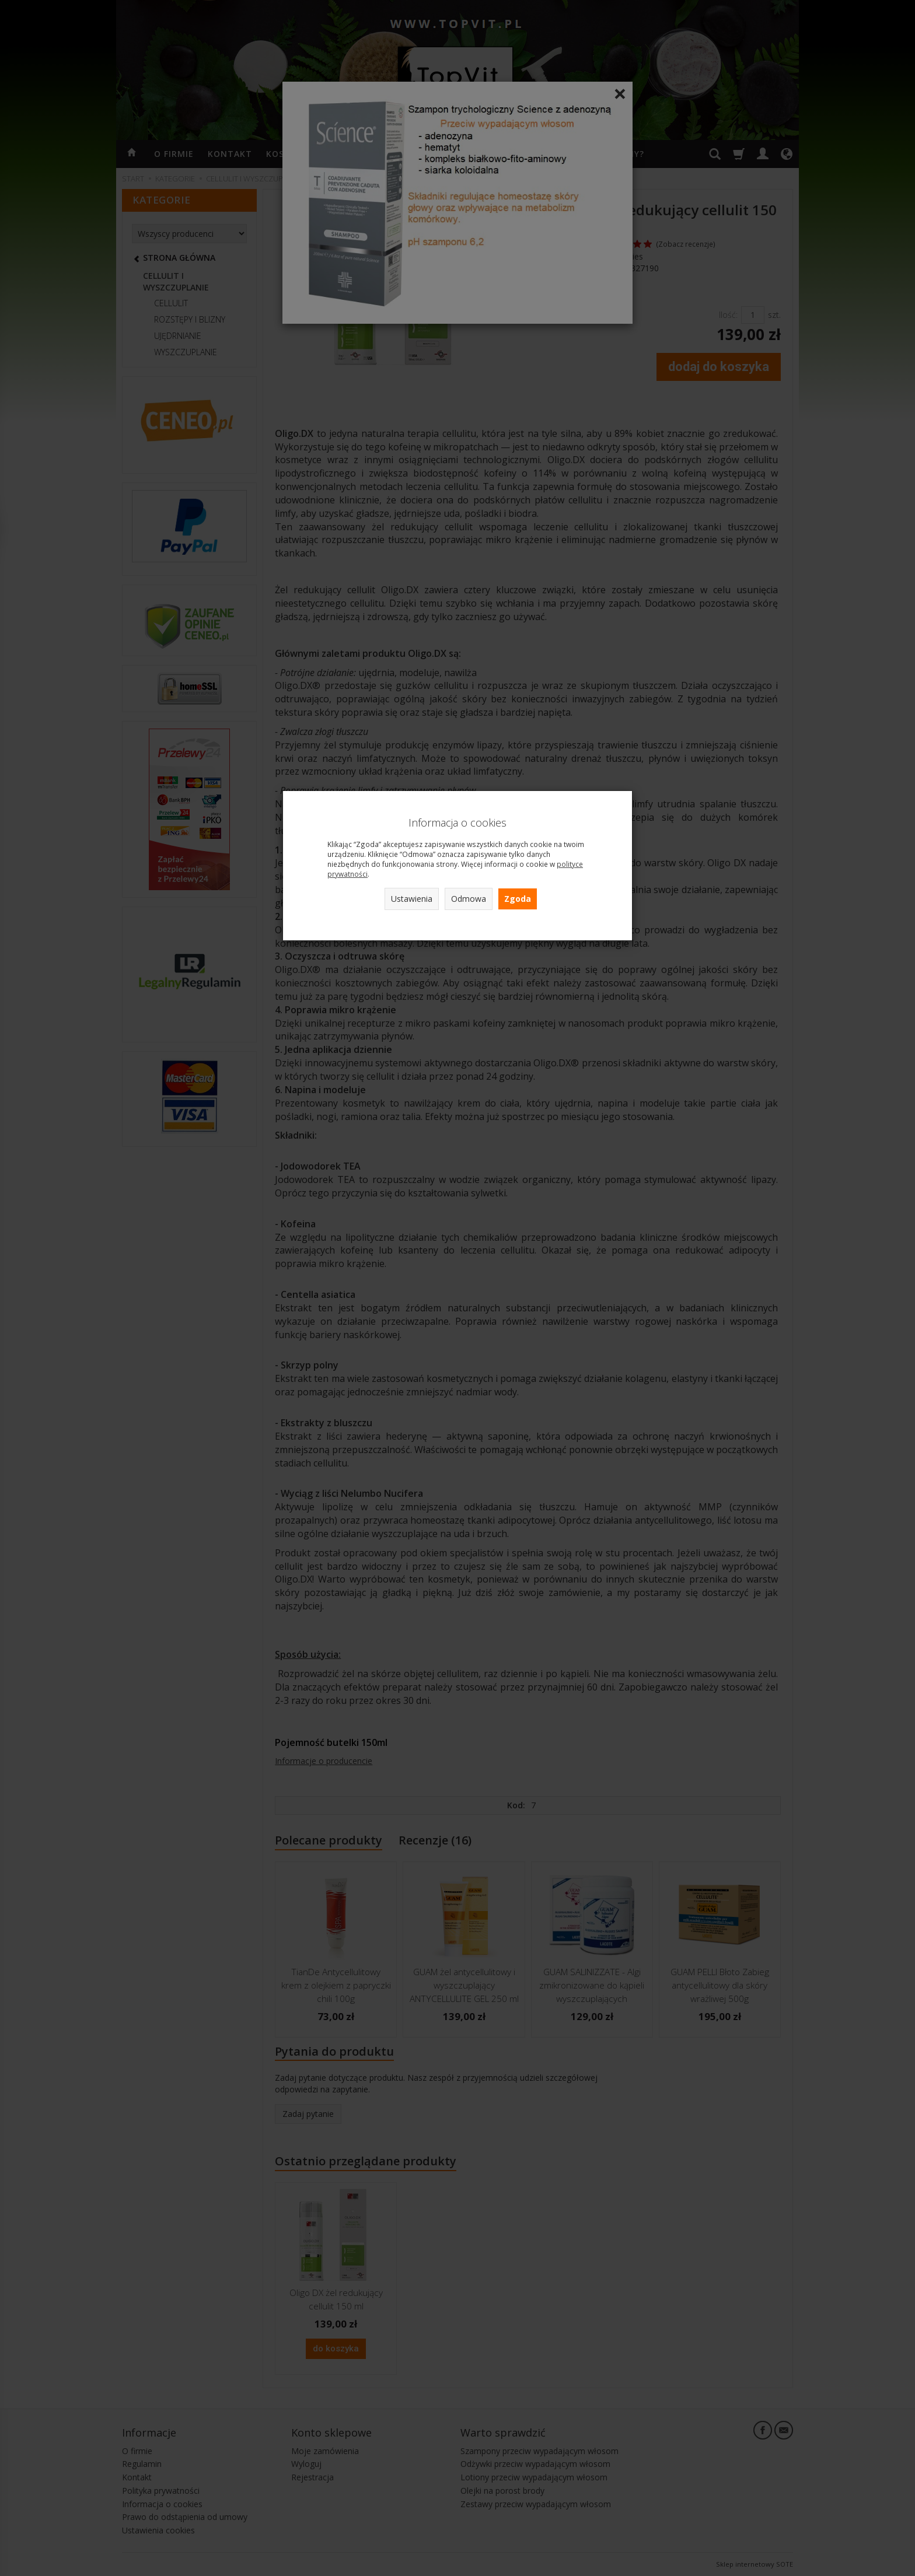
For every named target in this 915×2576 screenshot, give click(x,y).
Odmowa (468, 898)
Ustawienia (411, 898)
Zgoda (517, 898)
